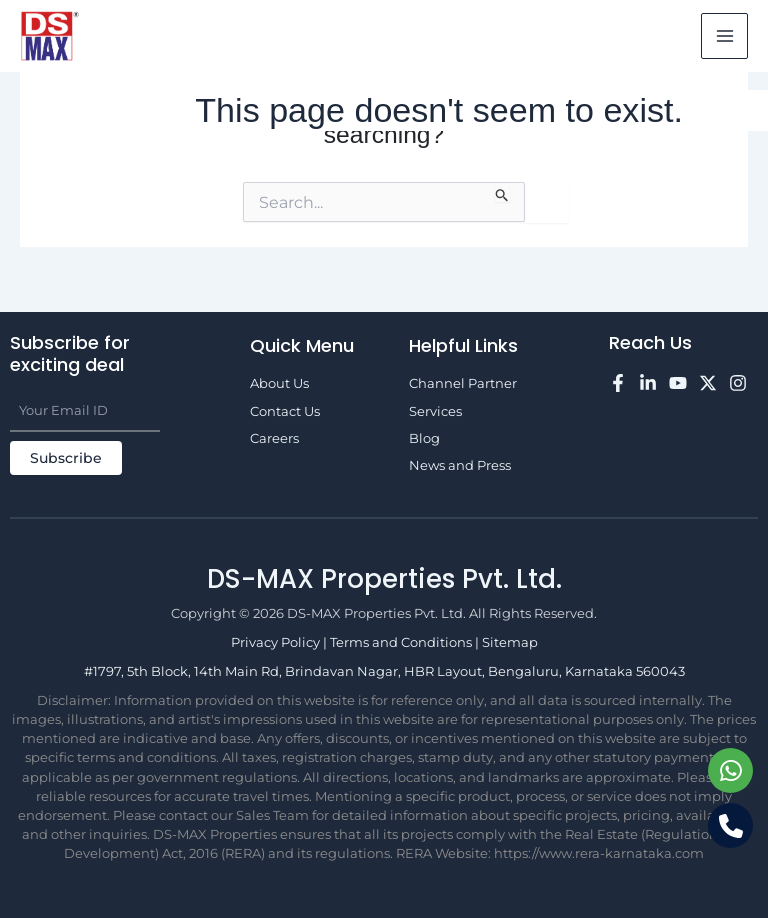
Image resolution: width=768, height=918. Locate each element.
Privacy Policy (277, 642)
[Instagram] (738, 383)
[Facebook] (618, 383)
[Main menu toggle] (724, 36)
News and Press (460, 465)
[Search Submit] (502, 192)
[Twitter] (708, 383)
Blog (424, 438)
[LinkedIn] (648, 383)
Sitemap (510, 642)
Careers (274, 438)
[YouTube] (678, 383)
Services (435, 411)
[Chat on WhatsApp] (730, 770)
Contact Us (285, 411)
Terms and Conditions (402, 642)
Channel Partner (463, 383)
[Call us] (730, 825)
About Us (279, 383)
